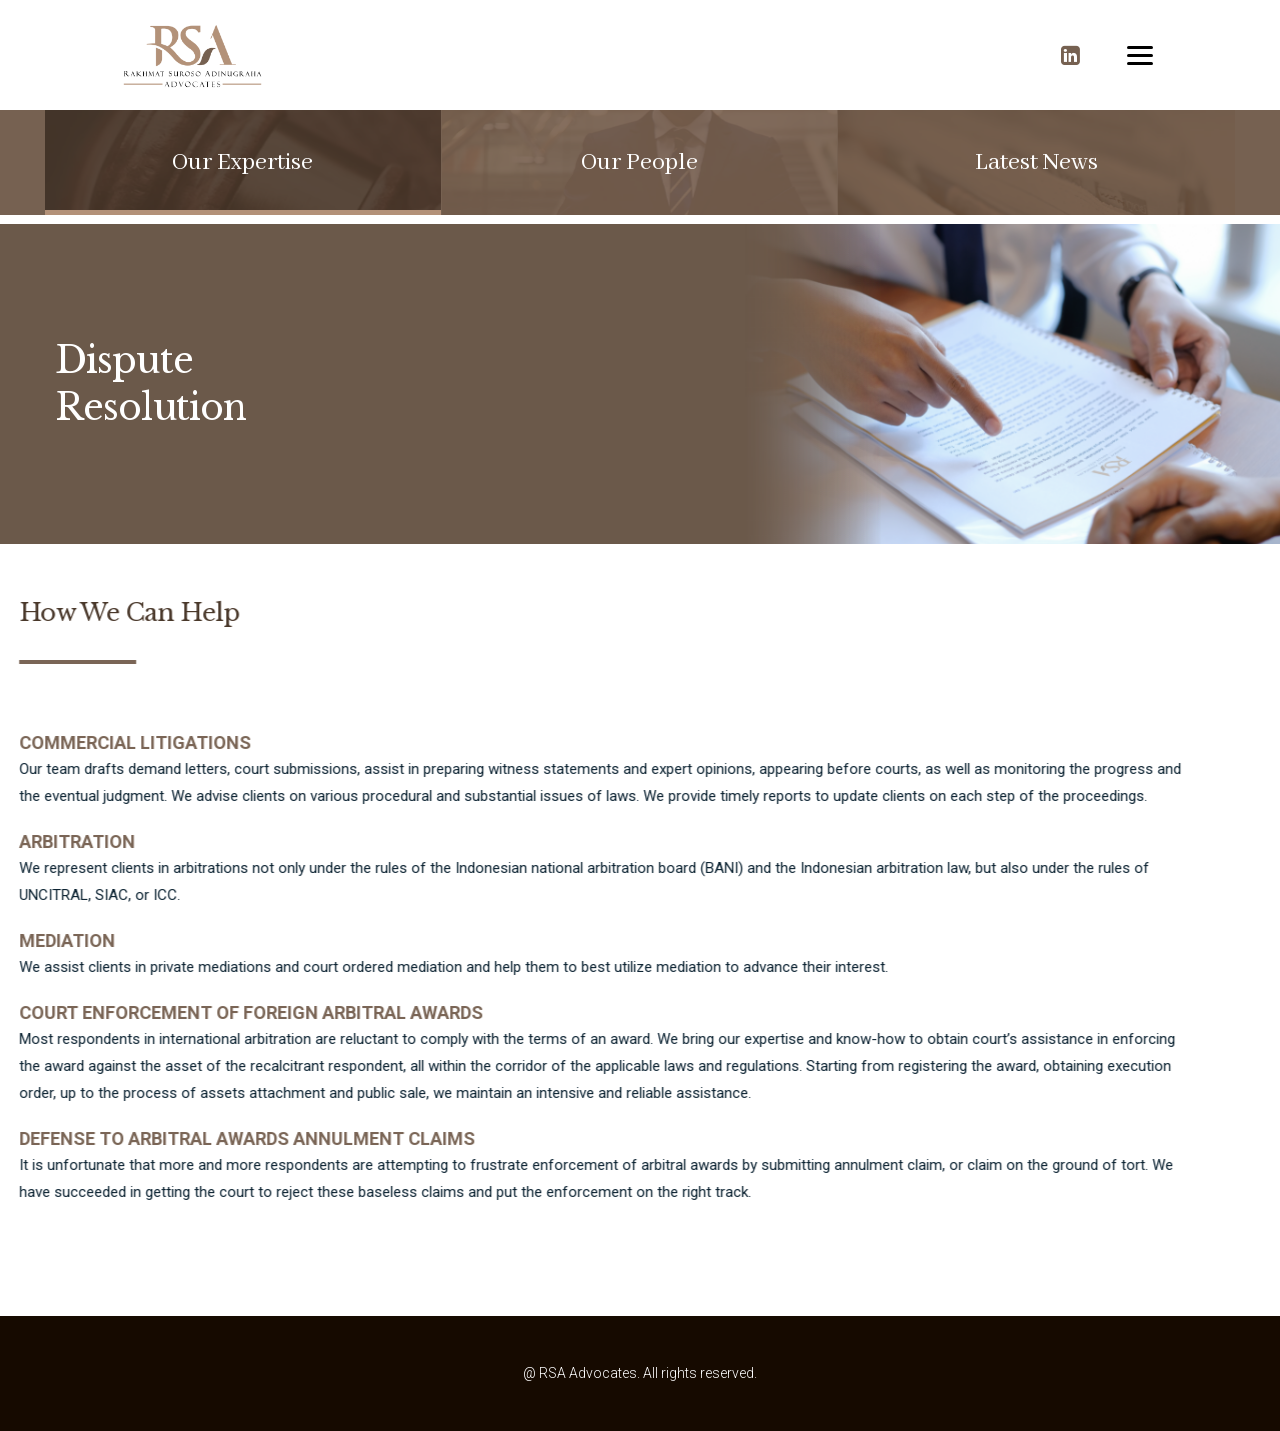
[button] (242, 162)
